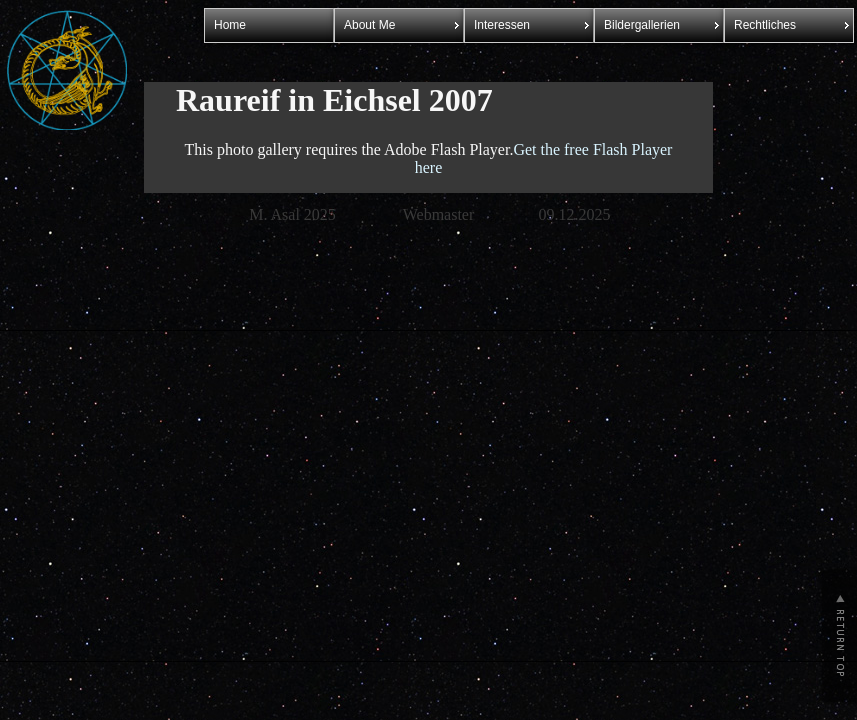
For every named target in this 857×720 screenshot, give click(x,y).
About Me (369, 25)
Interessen (502, 25)
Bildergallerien (642, 25)
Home (230, 25)
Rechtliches (765, 25)
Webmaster (439, 214)
